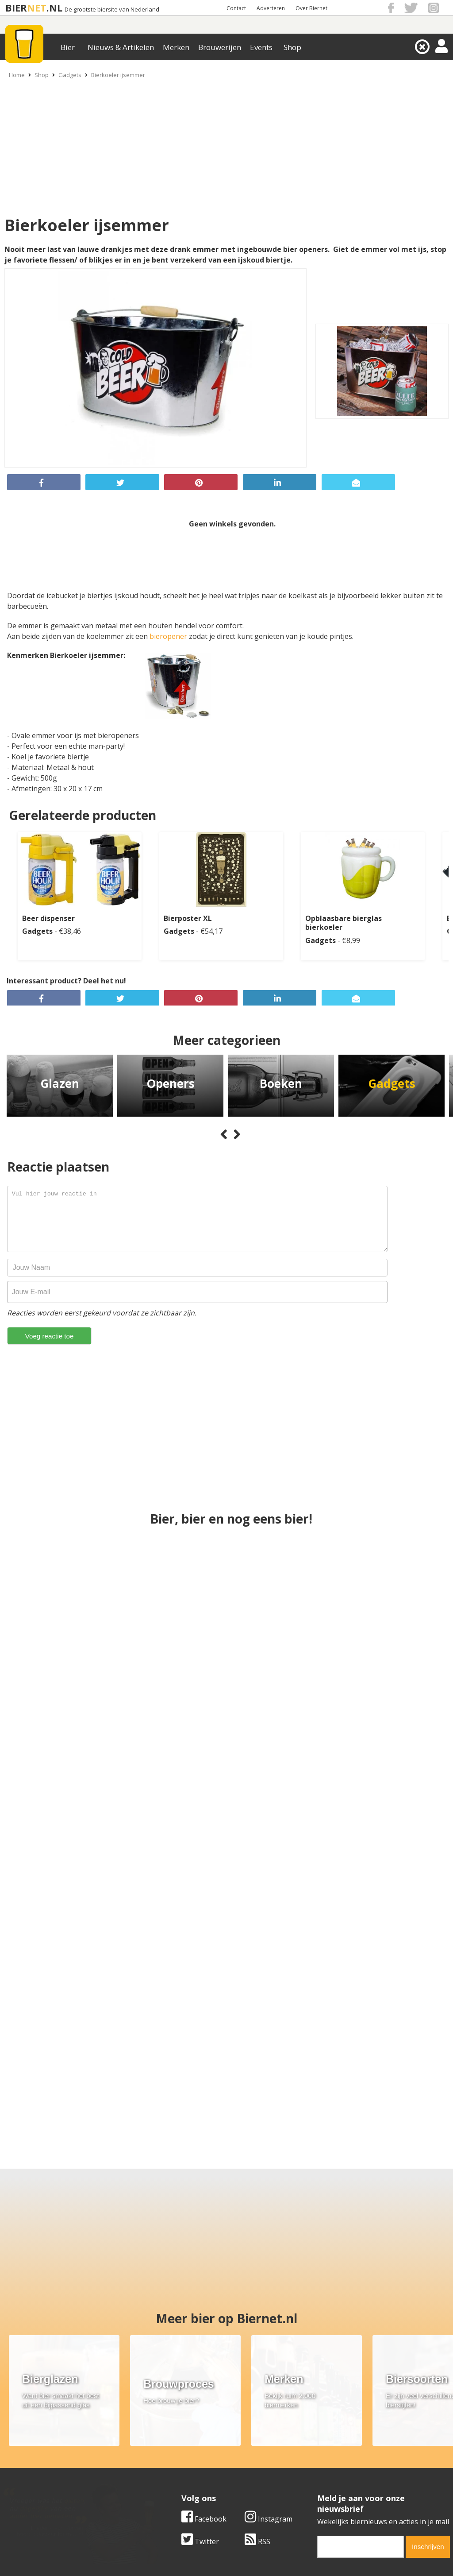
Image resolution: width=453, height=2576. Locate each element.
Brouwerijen (219, 47)
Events (261, 47)
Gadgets (69, 75)
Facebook (203, 2362)
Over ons (15, 2446)
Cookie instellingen (32, 2486)
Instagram (268, 2362)
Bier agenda (171, 2486)
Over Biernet (311, 8)
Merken (176, 47)
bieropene (167, 636)
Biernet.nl (174, 2553)
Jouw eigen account (334, 2476)
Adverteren (271, 8)
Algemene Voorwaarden (342, 2446)
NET (36, 7)
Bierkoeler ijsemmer (118, 75)
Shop (292, 47)
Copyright (318, 2456)
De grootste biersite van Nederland (112, 9)
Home (17, 75)
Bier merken (171, 2446)
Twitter (200, 2384)
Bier (68, 47)
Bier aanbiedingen (181, 2456)
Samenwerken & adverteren (46, 2476)
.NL (54, 7)
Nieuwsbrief (322, 2486)
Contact (236, 8)
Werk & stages (24, 2466)
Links (311, 2466)
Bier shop (167, 2476)
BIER (16, 7)
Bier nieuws (170, 2466)
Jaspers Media (271, 2553)
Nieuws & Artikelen (121, 47)
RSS (257, 2384)
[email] (360, 2390)
